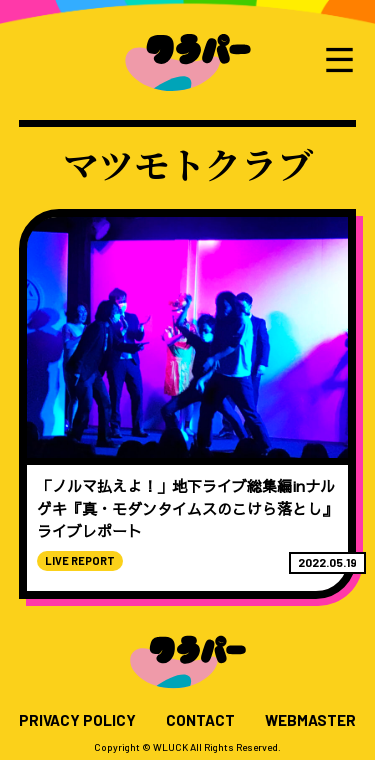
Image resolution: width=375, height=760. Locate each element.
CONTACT (200, 720)
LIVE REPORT (80, 560)
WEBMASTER (310, 720)
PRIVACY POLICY (77, 720)
